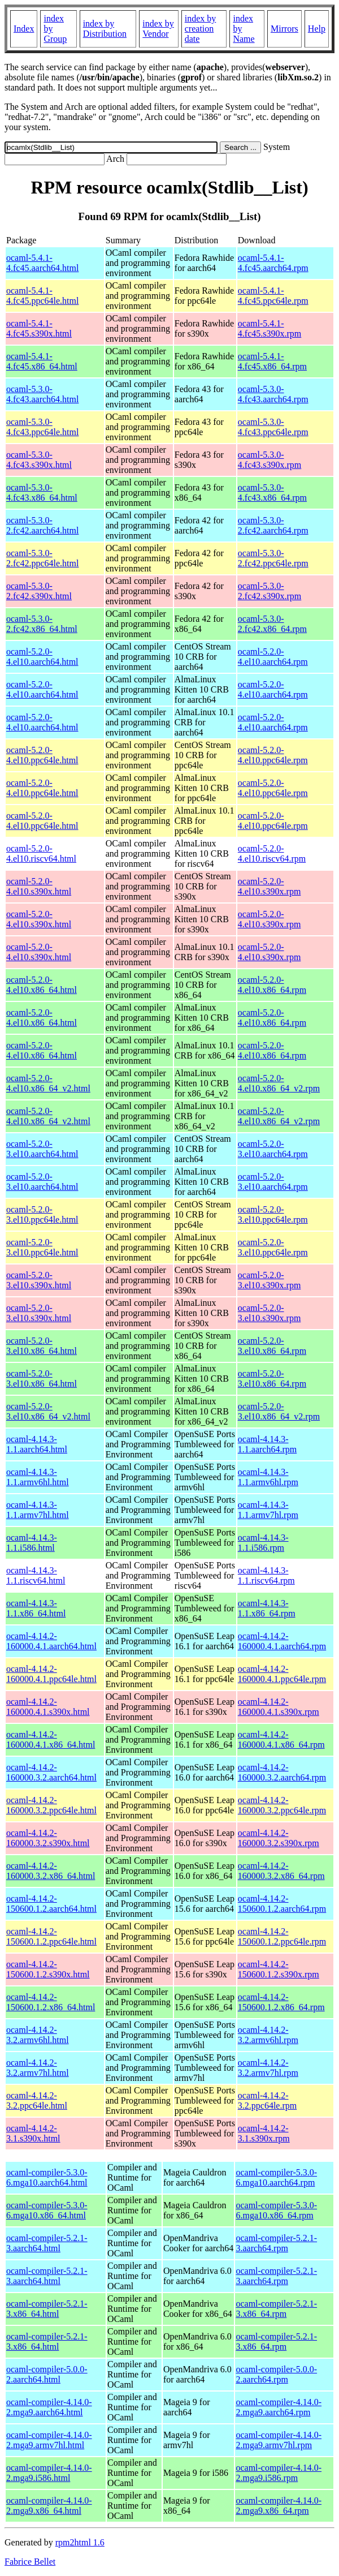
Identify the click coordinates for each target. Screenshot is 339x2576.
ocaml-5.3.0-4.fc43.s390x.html (39, 460)
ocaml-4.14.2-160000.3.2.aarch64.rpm (282, 1772)
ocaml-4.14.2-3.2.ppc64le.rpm (267, 2100)
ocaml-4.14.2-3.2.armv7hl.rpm (268, 2068)
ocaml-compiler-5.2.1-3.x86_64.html (47, 2309)
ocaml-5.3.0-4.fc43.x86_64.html (41, 492)
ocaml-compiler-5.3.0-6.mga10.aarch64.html (47, 2177)
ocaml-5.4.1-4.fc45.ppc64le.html (42, 296)
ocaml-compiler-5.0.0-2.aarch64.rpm (276, 2374)
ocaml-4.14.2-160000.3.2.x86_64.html (50, 1871)
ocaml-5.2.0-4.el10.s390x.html (38, 886)
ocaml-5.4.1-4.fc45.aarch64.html (42, 263)
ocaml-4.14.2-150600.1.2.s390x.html (48, 1969)
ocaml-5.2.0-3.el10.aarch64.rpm (273, 1149)
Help (316, 28)
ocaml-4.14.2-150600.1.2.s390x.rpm (278, 1969)
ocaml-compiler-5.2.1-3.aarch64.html (47, 2243)
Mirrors (284, 28)
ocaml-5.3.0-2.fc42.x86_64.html (41, 624)
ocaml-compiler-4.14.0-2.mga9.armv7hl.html (49, 2440)
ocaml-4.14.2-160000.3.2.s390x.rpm (278, 1838)
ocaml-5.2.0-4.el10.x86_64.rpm (272, 985)
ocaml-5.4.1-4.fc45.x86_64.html (41, 361)
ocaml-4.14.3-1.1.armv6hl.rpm (268, 1477)
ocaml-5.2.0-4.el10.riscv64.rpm (272, 853)
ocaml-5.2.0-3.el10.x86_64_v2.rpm (279, 1411)
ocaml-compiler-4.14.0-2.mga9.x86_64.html (49, 2505)
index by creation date (200, 29)
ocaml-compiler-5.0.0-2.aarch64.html (47, 2374)
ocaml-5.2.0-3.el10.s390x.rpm (269, 1280)
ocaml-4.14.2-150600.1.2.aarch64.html (51, 1903)
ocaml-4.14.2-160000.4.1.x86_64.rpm (281, 1739)
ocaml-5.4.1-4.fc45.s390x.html (39, 328)
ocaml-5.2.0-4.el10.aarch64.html (42, 656)
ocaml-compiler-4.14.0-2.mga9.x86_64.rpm (278, 2505)
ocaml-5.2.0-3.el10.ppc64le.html (42, 1214)
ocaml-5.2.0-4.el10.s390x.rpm (269, 886)
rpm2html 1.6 (80, 2542)
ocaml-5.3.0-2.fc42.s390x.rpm (269, 591)
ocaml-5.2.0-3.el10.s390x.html (38, 1280)
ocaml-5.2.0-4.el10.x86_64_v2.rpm (279, 1083)
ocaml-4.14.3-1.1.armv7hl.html (37, 1510)
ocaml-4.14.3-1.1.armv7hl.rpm (268, 1510)
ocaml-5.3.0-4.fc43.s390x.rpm (269, 460)
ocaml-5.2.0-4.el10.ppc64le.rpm (273, 755)
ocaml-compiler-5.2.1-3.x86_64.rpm (276, 2309)
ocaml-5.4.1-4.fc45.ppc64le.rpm (273, 296)
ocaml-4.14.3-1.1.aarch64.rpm (267, 1444)
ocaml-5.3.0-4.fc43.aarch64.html (42, 394)
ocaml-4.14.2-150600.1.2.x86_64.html (50, 2002)
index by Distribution (105, 28)
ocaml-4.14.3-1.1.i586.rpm (263, 1543)
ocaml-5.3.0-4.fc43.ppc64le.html (42, 427)
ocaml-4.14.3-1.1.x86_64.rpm (266, 1608)
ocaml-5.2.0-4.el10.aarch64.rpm (273, 656)
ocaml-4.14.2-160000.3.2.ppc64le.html (51, 1805)
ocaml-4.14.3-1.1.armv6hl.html (37, 1477)
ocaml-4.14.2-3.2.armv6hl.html (37, 2035)
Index (24, 28)
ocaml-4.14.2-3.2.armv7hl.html (37, 2068)
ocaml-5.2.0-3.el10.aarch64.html (42, 1149)
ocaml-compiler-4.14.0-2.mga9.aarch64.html (49, 2407)
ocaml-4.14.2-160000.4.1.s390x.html (48, 1707)
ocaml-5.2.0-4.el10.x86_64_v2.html (48, 1083)
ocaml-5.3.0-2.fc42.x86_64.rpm (272, 624)
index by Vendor (158, 28)
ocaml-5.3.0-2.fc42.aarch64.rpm (273, 525)
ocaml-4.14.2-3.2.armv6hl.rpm (268, 2035)
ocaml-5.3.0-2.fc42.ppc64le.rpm (273, 558)
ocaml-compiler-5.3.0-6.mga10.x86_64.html (47, 2210)
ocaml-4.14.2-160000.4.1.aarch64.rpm (282, 1641)
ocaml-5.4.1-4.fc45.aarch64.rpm (273, 263)
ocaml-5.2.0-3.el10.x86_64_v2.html (48, 1411)
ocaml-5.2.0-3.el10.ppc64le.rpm (273, 1214)
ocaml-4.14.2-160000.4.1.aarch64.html (51, 1641)
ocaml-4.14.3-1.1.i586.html (31, 1543)
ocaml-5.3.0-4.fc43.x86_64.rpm (272, 492)
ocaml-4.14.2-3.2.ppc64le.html (36, 2100)
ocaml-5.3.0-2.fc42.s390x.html (39, 591)
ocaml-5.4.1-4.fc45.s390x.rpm (269, 328)
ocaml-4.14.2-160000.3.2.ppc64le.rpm (282, 1805)
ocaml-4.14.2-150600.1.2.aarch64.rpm (282, 1903)
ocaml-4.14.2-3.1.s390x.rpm (264, 2133)
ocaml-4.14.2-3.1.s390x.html (33, 2133)
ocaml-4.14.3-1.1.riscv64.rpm (266, 1575)
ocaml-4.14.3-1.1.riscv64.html (35, 1575)
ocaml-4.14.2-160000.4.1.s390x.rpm (278, 1707)
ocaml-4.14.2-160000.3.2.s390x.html (48, 1838)
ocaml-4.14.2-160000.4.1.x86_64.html (50, 1739)
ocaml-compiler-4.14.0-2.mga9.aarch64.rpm (278, 2407)
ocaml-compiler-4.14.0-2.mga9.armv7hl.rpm (278, 2440)
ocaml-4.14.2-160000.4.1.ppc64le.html (51, 1674)
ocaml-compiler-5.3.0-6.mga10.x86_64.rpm (276, 2210)
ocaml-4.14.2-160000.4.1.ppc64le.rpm (282, 1674)
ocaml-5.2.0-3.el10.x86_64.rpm (272, 1346)
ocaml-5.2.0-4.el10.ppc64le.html (42, 755)
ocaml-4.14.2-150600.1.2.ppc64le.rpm (282, 1936)
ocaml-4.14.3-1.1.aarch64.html (36, 1444)
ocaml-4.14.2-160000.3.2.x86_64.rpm (281, 1871)
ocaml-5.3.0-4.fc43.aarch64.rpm (273, 394)
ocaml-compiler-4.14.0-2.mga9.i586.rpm (278, 2473)
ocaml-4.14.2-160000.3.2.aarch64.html (51, 1772)
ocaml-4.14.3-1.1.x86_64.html (36, 1608)
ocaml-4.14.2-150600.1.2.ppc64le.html (51, 1936)
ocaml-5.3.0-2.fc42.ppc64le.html (42, 558)
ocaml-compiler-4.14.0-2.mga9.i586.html (49, 2473)
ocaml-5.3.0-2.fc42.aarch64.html (42, 525)
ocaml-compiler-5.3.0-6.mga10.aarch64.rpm (276, 2177)
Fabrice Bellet (30, 2561)
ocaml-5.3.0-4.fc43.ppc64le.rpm (273, 427)
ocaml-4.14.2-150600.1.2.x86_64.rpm (281, 2002)
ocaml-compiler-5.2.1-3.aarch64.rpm (276, 2243)
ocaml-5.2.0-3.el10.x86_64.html (41, 1346)
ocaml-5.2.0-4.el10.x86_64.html (41, 985)
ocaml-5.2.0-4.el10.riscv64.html (41, 853)
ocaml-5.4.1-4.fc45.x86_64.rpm (272, 361)
